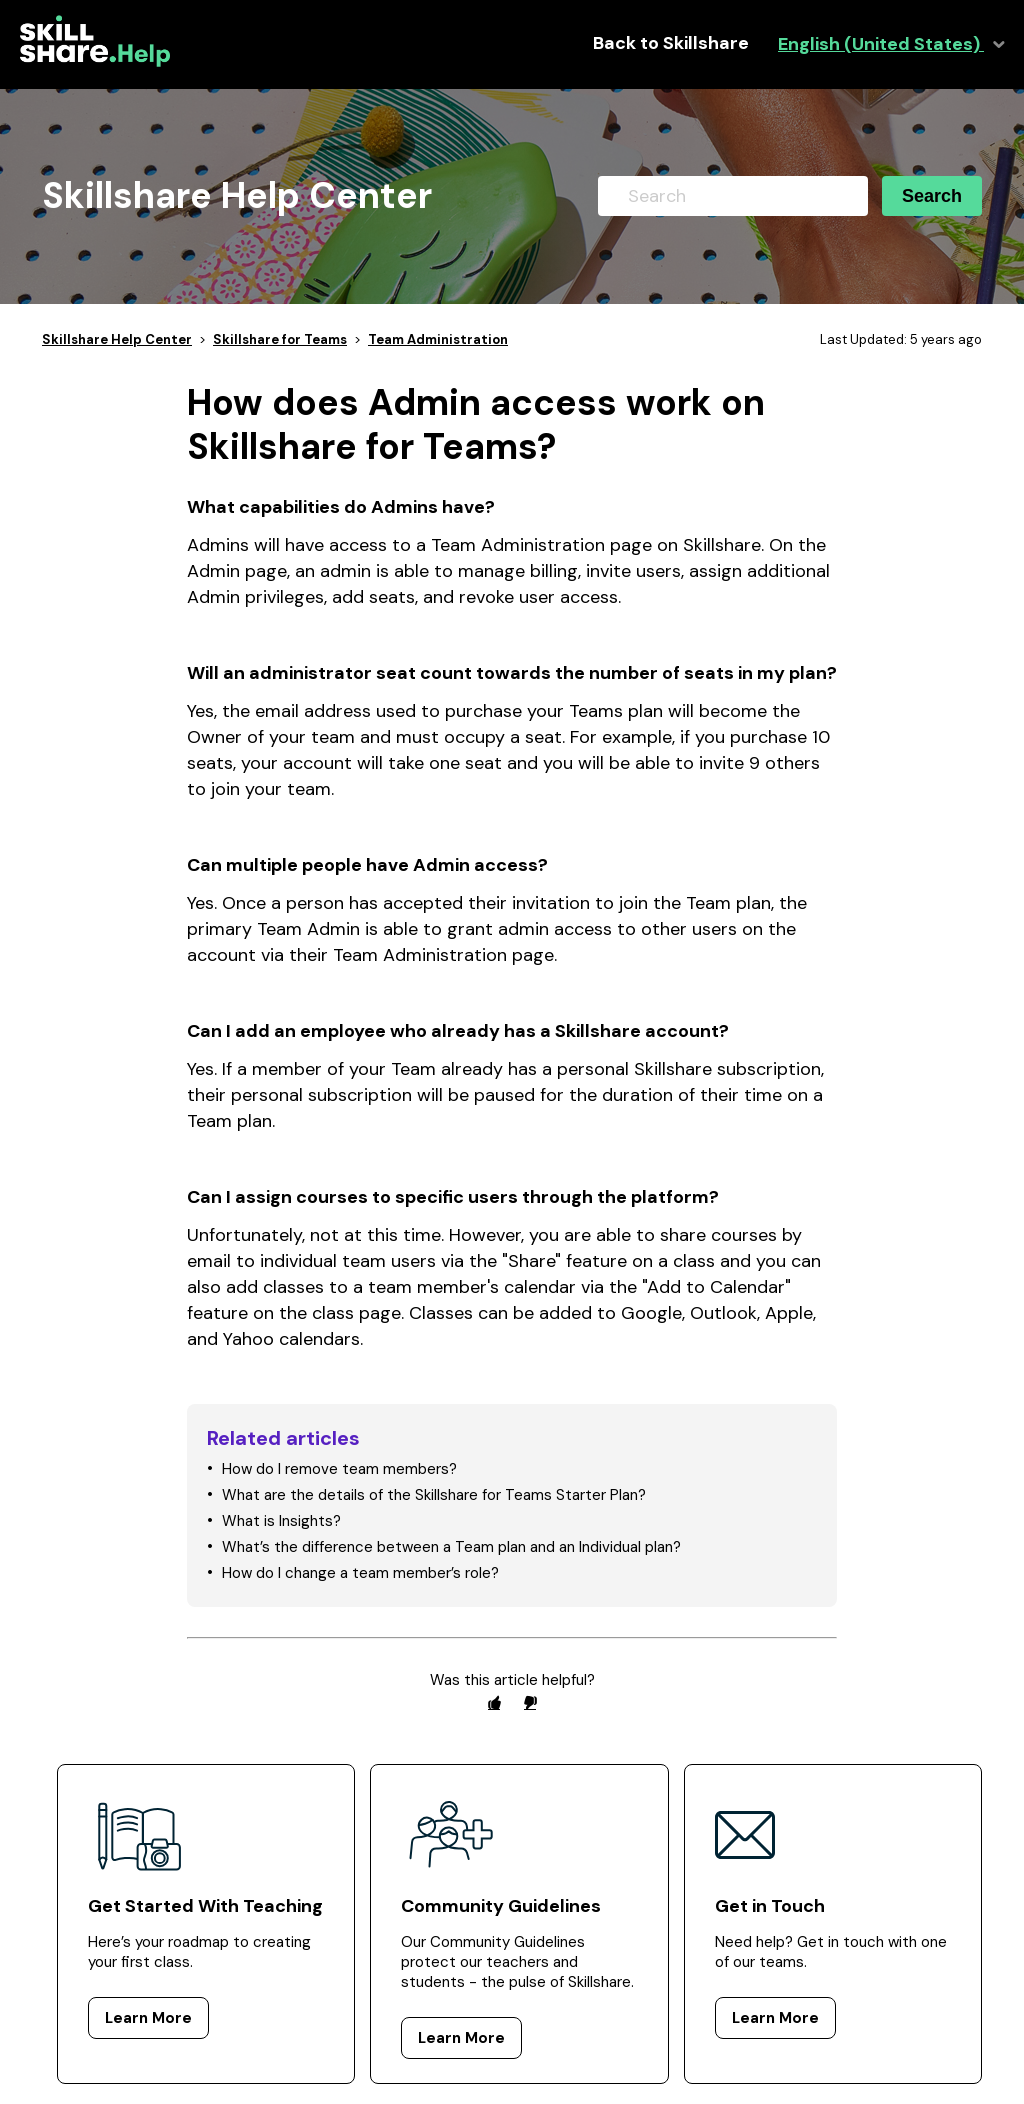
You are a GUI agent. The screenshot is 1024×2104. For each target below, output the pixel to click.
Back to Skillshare (671, 43)
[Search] (733, 196)
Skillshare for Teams (280, 339)
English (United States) (881, 44)
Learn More (148, 2018)
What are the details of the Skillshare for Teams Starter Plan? (434, 1495)
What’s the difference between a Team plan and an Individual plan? (451, 1547)
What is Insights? (281, 1521)
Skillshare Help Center (117, 339)
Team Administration (438, 339)
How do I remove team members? (339, 1469)
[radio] (494, 1702)
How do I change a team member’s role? (360, 1573)
